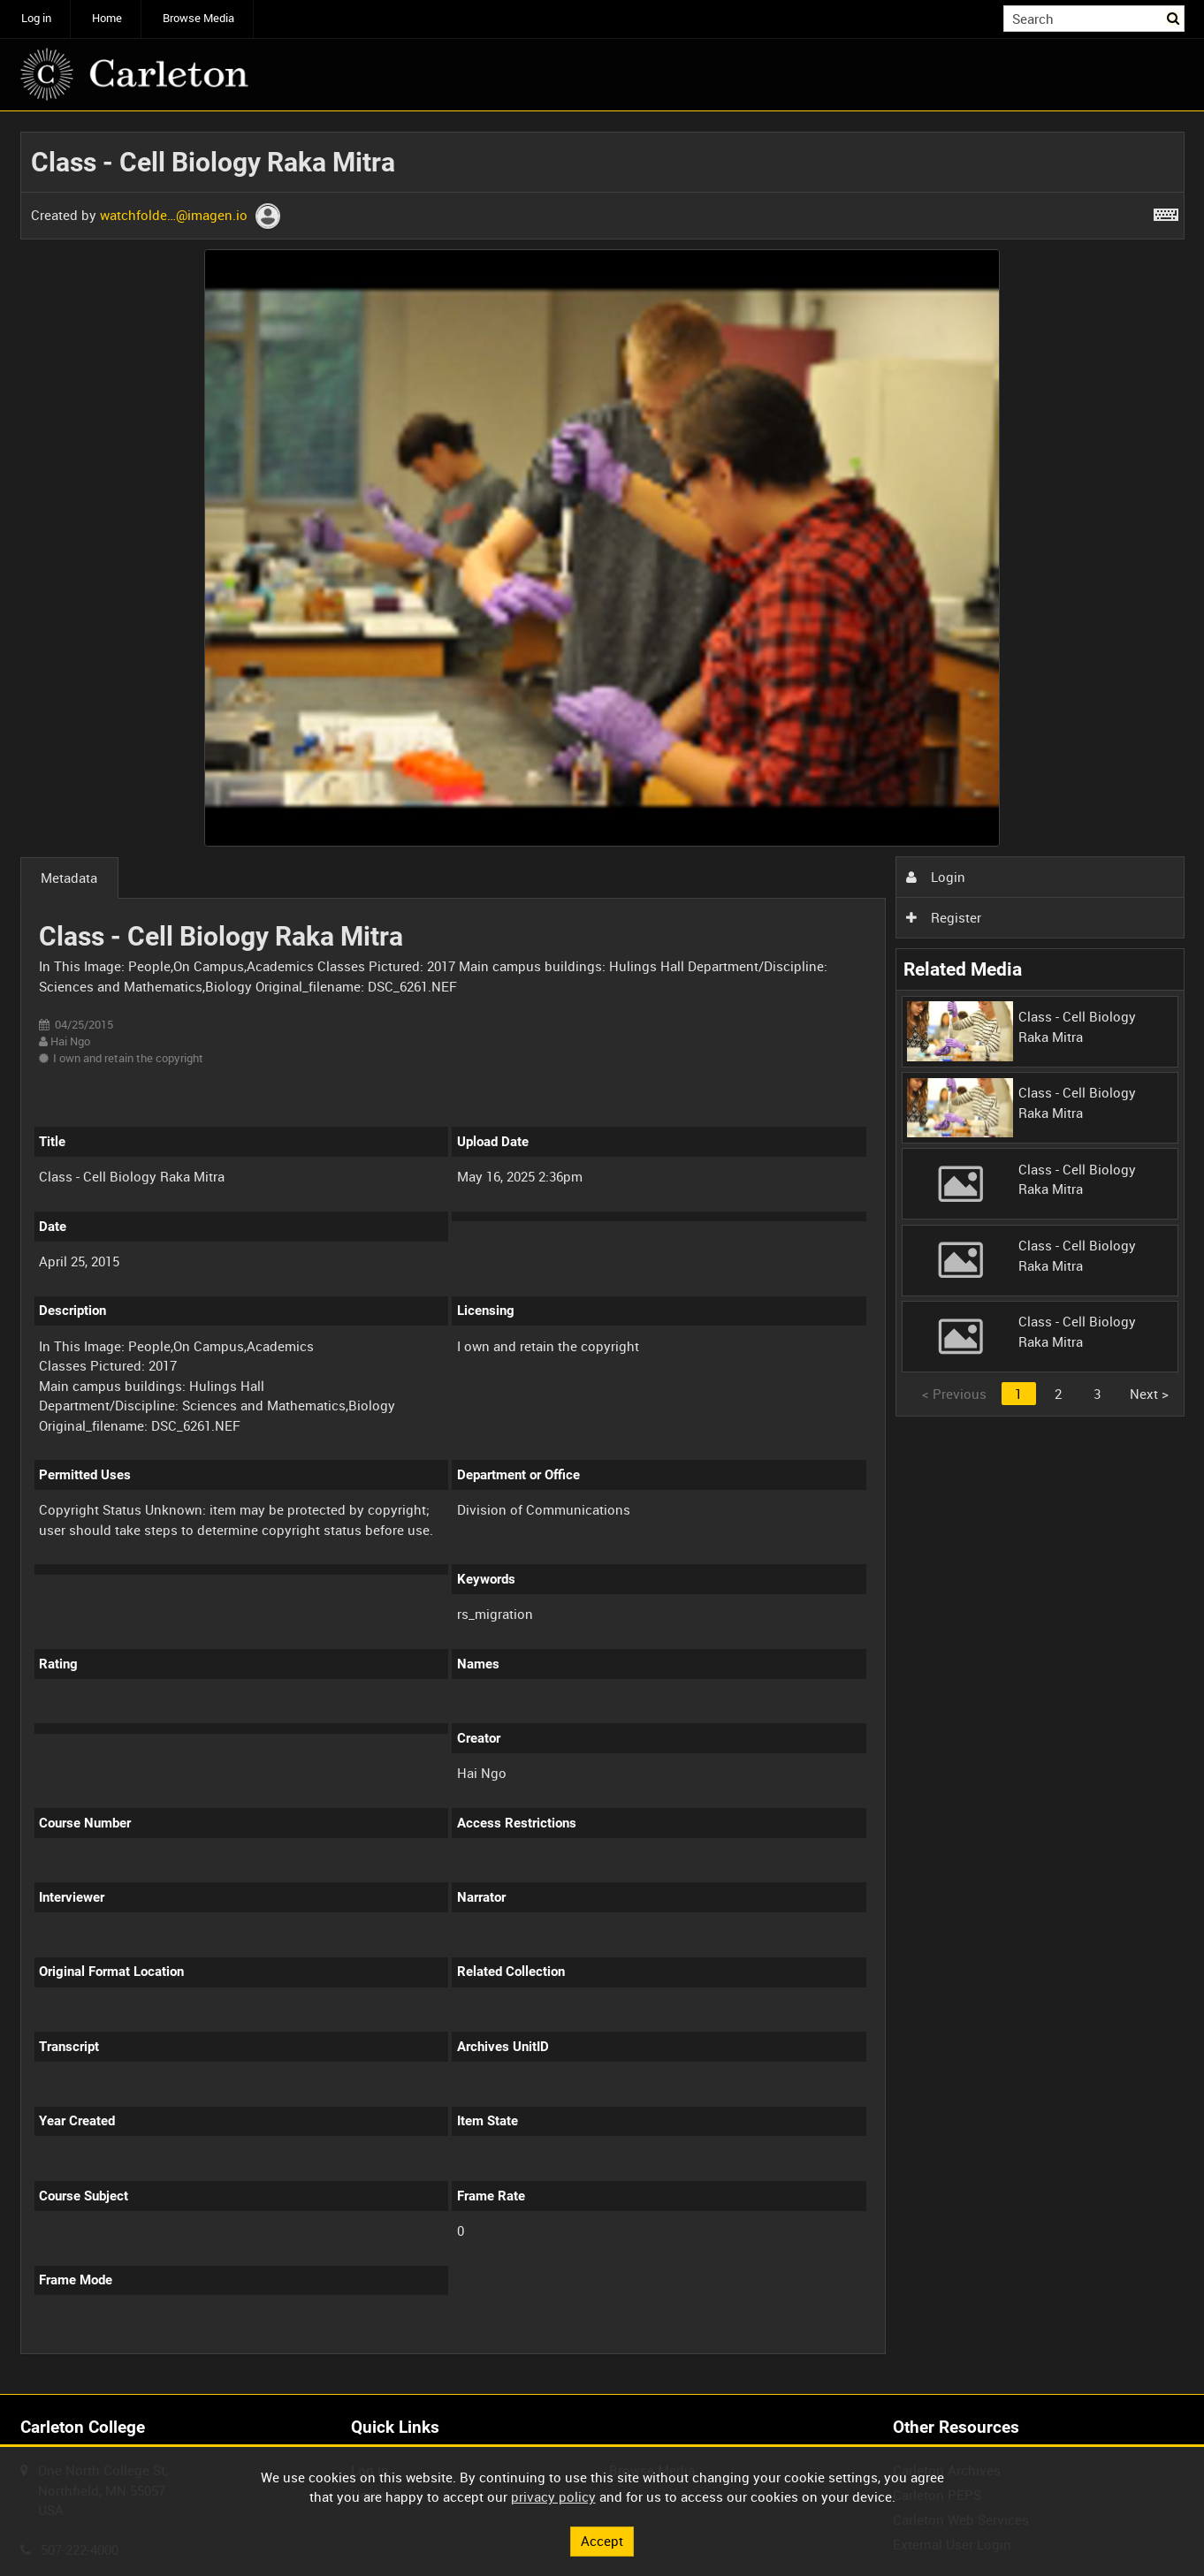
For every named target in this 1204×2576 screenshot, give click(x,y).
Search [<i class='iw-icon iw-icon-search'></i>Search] (1174, 17)
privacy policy (553, 2496)
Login (935, 876)
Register (943, 917)
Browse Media (198, 18)
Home (107, 18)
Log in (36, 18)
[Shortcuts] (1166, 211)
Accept (602, 2540)
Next (1149, 1393)
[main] (602, 1253)
